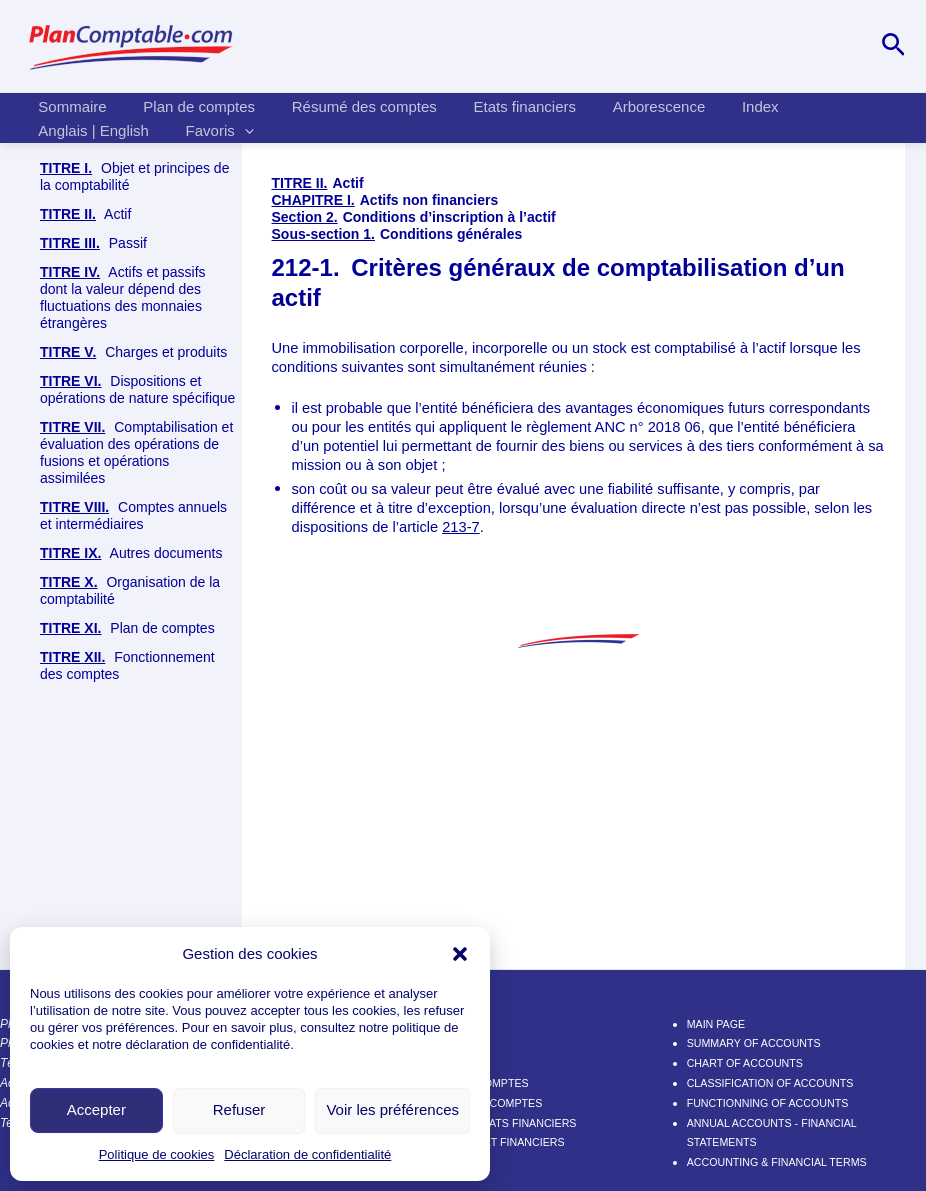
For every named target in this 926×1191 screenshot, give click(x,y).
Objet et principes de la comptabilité (134, 176)
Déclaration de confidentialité (307, 1154)
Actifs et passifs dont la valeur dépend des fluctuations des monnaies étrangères (123, 297)
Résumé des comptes (347, 106)
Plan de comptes (189, 106)
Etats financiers (501, 106)
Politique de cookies (157, 1154)
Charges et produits (133, 352)
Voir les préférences (392, 1109)
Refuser (239, 1109)
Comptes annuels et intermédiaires (133, 515)
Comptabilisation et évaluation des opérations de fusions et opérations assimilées (136, 452)
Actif (85, 214)
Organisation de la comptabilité (130, 590)
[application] (234, 131)
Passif (93, 243)
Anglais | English (90, 130)
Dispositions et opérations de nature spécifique (137, 389)
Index (723, 106)
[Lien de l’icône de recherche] (893, 46)
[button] (460, 954)
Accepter (96, 1109)
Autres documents (131, 553)
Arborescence (629, 106)
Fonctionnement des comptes (127, 665)
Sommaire (69, 106)
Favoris (210, 131)
